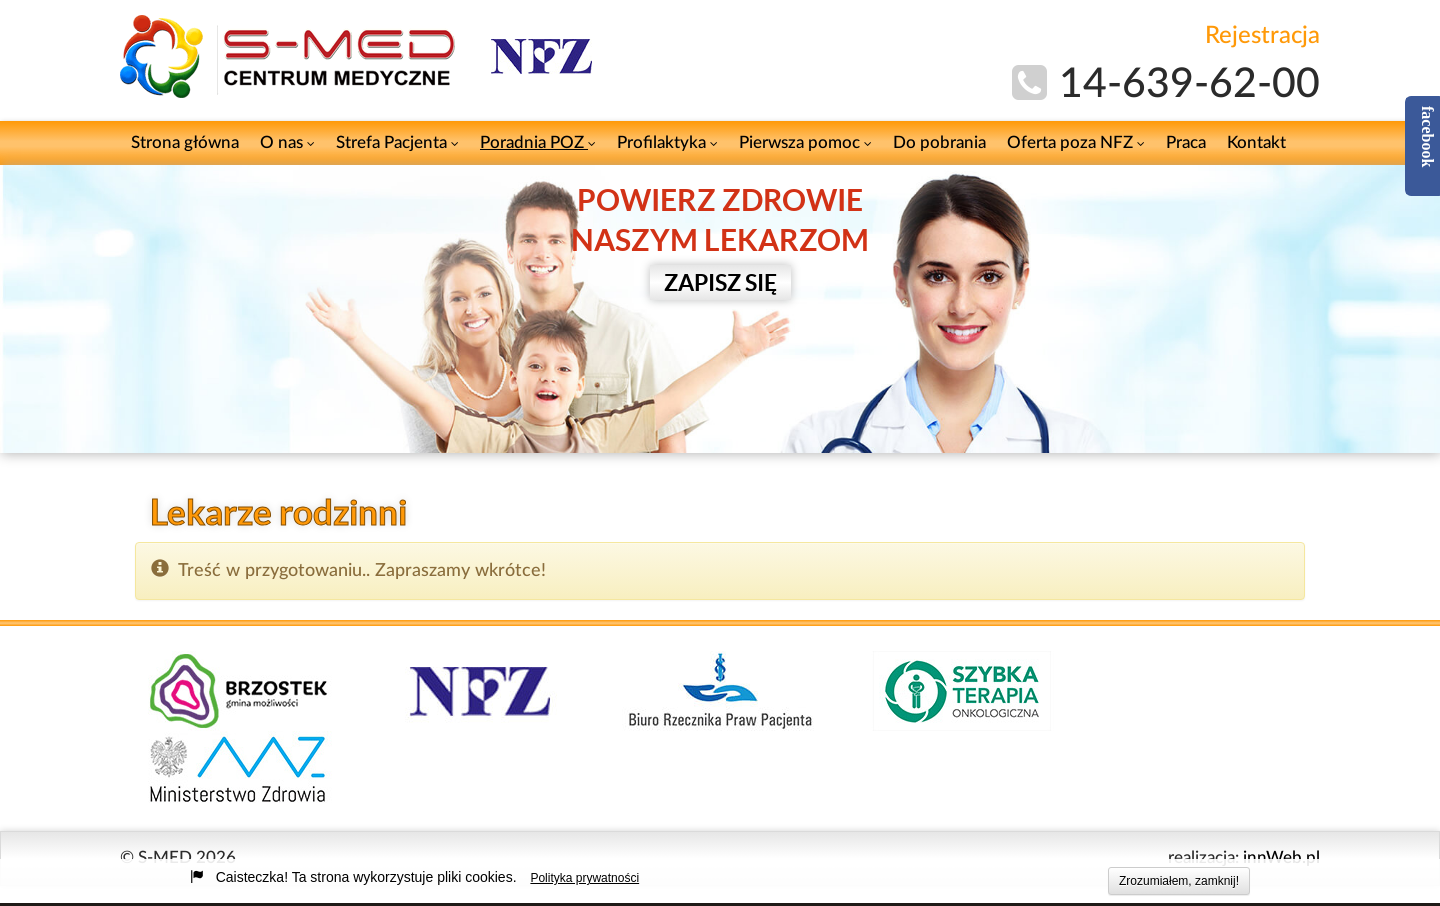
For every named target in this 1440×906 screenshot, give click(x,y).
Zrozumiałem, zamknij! (1179, 881)
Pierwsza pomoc (805, 142)
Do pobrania (939, 142)
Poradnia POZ (538, 142)
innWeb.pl (1281, 857)
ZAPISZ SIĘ (720, 282)
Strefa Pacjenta (397, 142)
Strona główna (185, 142)
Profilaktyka (667, 142)
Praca (1186, 142)
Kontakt (1256, 142)
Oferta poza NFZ (1076, 142)
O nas (287, 142)
